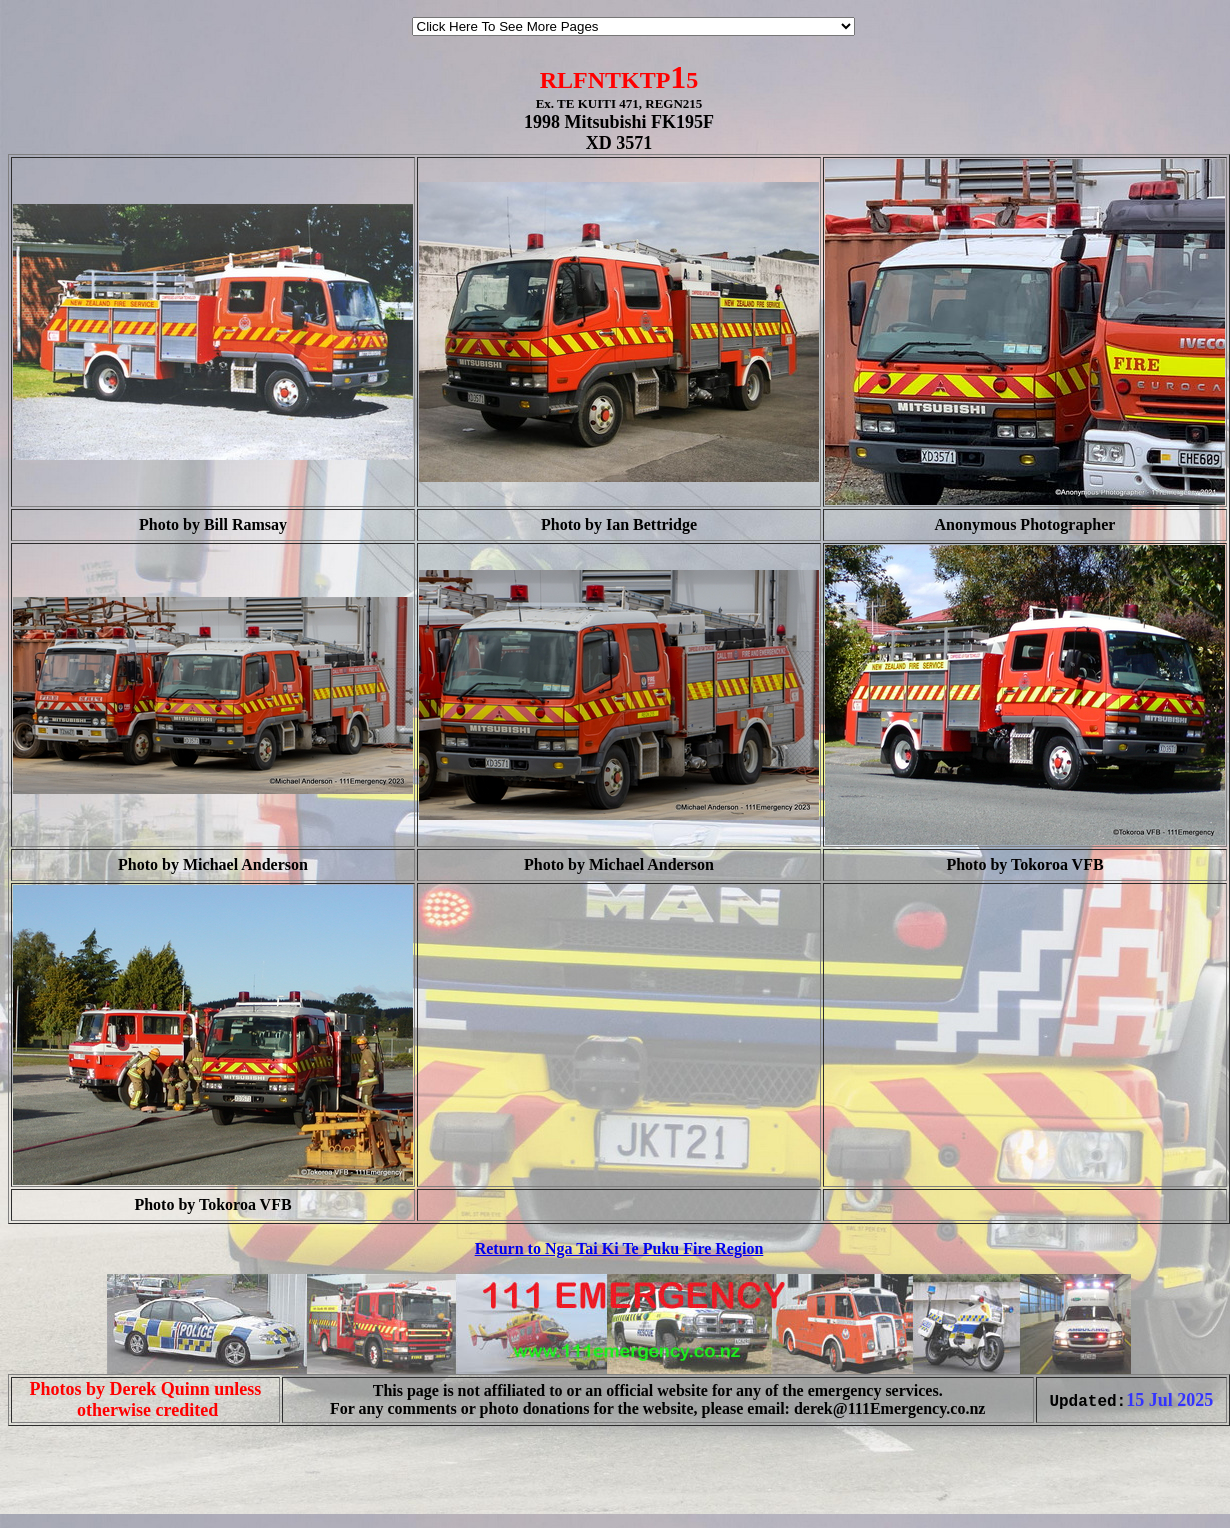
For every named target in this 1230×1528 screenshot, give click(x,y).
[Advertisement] (68, 1486)
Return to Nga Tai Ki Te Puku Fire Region (619, 1248)
